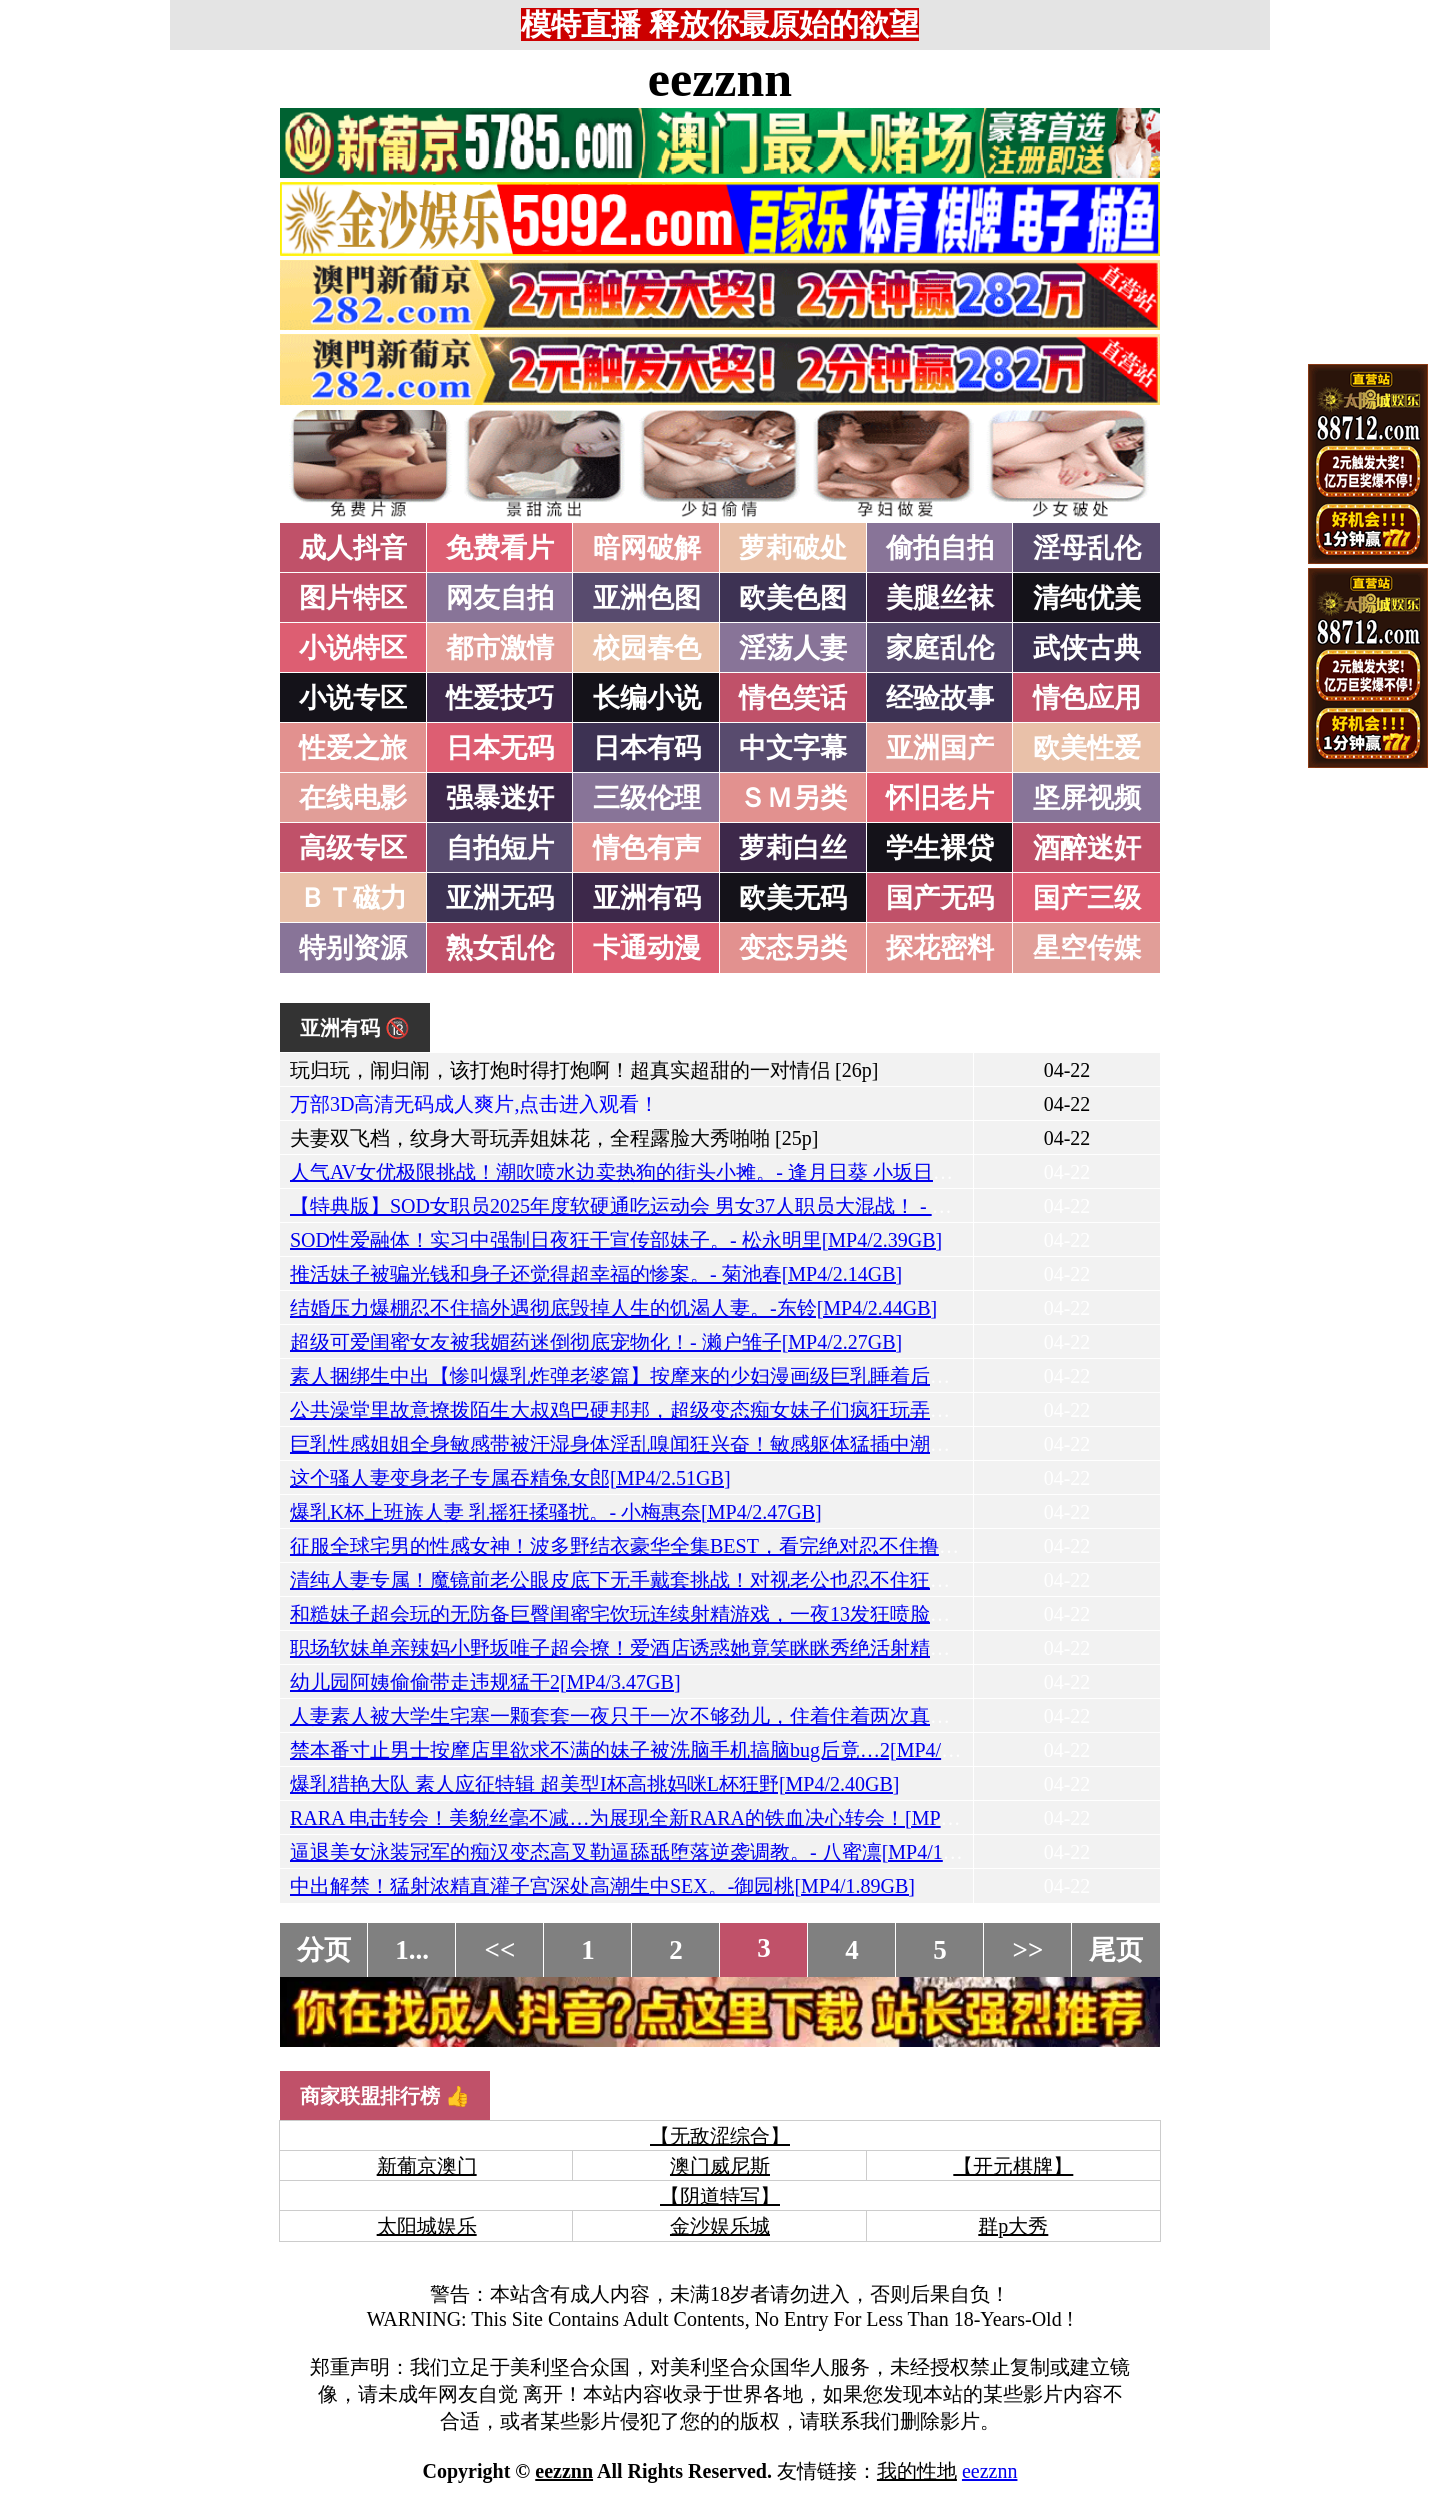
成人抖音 (353, 548)
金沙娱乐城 (720, 2226)
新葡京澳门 (427, 2166)
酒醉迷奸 (1087, 848)
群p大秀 (1013, 2226)
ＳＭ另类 (793, 798)
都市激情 (500, 648)
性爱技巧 (500, 698)
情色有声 (647, 848)
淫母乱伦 (1087, 548)
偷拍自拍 (940, 548)
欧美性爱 (1087, 748)
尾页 (1116, 1950)
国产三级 (1087, 898)
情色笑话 (793, 698)
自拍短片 (500, 848)
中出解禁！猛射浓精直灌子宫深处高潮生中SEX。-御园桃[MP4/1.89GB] (602, 1886)
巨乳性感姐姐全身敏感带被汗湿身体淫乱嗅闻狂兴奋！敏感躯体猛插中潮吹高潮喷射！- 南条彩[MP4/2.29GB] (766, 1444)
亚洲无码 (500, 898)
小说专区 (353, 698)
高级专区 (353, 848)
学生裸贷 (940, 848)
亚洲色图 (647, 598)
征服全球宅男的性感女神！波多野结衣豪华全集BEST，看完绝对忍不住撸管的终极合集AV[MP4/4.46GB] (748, 1546)
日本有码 (647, 748)
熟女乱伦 (500, 948)
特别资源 (353, 948)
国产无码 (940, 898)
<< (500, 1950)
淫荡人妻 (793, 648)
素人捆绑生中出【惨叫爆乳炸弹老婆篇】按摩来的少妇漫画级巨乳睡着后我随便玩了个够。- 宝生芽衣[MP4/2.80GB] (796, 1376)
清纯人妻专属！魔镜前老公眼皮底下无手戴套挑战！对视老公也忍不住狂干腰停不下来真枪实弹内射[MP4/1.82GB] (790, 1580)
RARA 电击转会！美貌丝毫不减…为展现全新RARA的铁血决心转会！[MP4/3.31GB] (658, 1818)
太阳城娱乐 (427, 2226)
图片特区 (353, 598)
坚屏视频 (1087, 798)
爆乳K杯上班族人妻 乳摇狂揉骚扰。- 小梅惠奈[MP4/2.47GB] (556, 1512)
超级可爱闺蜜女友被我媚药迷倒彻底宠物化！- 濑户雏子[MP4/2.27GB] (596, 1342)
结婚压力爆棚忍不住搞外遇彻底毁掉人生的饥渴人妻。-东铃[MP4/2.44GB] (613, 1308)
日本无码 (500, 748)
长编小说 (647, 698)
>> (1028, 1950)
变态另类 (793, 948)
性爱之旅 (353, 748)
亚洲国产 (940, 748)
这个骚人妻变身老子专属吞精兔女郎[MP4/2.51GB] (510, 1478)
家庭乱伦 (940, 648)
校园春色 (647, 648)
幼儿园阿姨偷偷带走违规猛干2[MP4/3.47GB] (485, 1682)
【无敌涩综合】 (720, 2136)
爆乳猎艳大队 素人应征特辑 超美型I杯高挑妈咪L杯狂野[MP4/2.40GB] (594, 1784)
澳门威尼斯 (720, 2166)
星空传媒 (1087, 948)
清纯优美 (1087, 598)
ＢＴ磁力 (353, 898)
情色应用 (1087, 698)
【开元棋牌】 (1013, 2166)
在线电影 (353, 798)
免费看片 (500, 548)
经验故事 (940, 698)
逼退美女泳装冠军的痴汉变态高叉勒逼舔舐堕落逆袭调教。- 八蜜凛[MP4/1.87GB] (646, 1852)
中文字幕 (793, 748)
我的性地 (917, 2471)
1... (412, 1950)
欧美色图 (793, 598)
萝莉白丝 (793, 848)
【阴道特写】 (720, 2196)
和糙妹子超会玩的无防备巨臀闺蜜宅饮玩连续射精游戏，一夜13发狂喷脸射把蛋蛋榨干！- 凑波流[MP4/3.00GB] (776, 1614)
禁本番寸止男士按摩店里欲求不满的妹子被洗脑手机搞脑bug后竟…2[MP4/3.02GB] (650, 1750)
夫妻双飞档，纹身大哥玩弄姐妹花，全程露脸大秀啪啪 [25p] (554, 1138)
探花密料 (940, 948)
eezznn (720, 79)
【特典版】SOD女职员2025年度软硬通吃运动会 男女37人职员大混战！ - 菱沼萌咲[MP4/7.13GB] (711, 1206)
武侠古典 (1087, 648)
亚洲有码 (647, 898)
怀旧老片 (940, 798)
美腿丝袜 (940, 598)
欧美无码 (793, 898)
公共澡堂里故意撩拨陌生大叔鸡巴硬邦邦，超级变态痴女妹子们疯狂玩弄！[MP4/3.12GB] (680, 1410)
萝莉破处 (793, 548)
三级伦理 (647, 798)
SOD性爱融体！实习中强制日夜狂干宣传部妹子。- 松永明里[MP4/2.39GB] (616, 1240)
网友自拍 (500, 598)
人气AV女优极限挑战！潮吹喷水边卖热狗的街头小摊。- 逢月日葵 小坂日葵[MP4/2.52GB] (682, 1172)
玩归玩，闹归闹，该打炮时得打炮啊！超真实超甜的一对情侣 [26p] (584, 1070)
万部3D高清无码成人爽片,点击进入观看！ (474, 1104)
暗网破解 (647, 548)
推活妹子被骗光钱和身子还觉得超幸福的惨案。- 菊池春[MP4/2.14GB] (596, 1274)
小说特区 (353, 648)
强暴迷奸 (500, 798)
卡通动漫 (647, 948)
